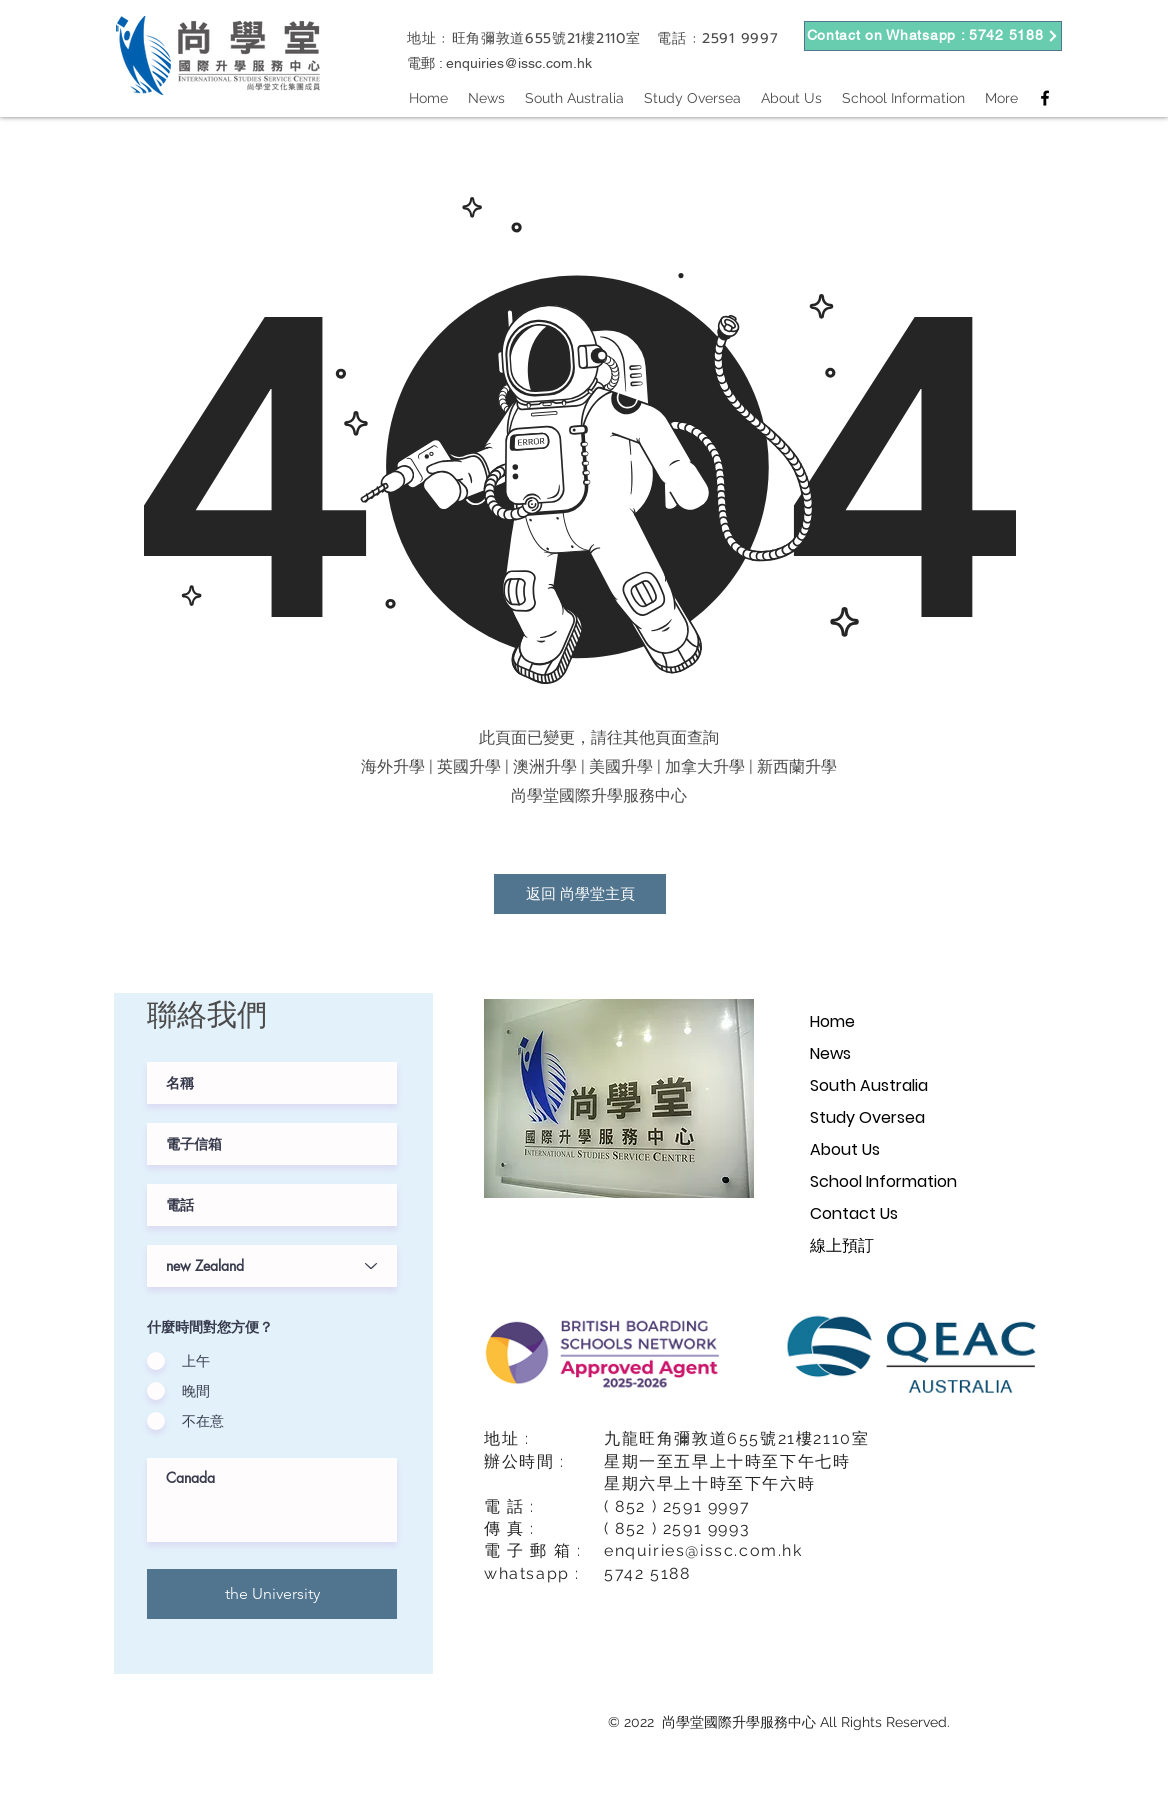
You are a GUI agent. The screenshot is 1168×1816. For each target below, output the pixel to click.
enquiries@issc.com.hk (519, 63)
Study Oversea (867, 1117)
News (830, 1053)
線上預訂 (842, 1245)
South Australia (869, 1085)
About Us (845, 1149)
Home (832, 1021)
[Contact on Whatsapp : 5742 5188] (933, 36)
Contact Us (854, 1213)
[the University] (272, 1594)
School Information (883, 1181)
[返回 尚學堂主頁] (580, 894)
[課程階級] (272, 1266)
